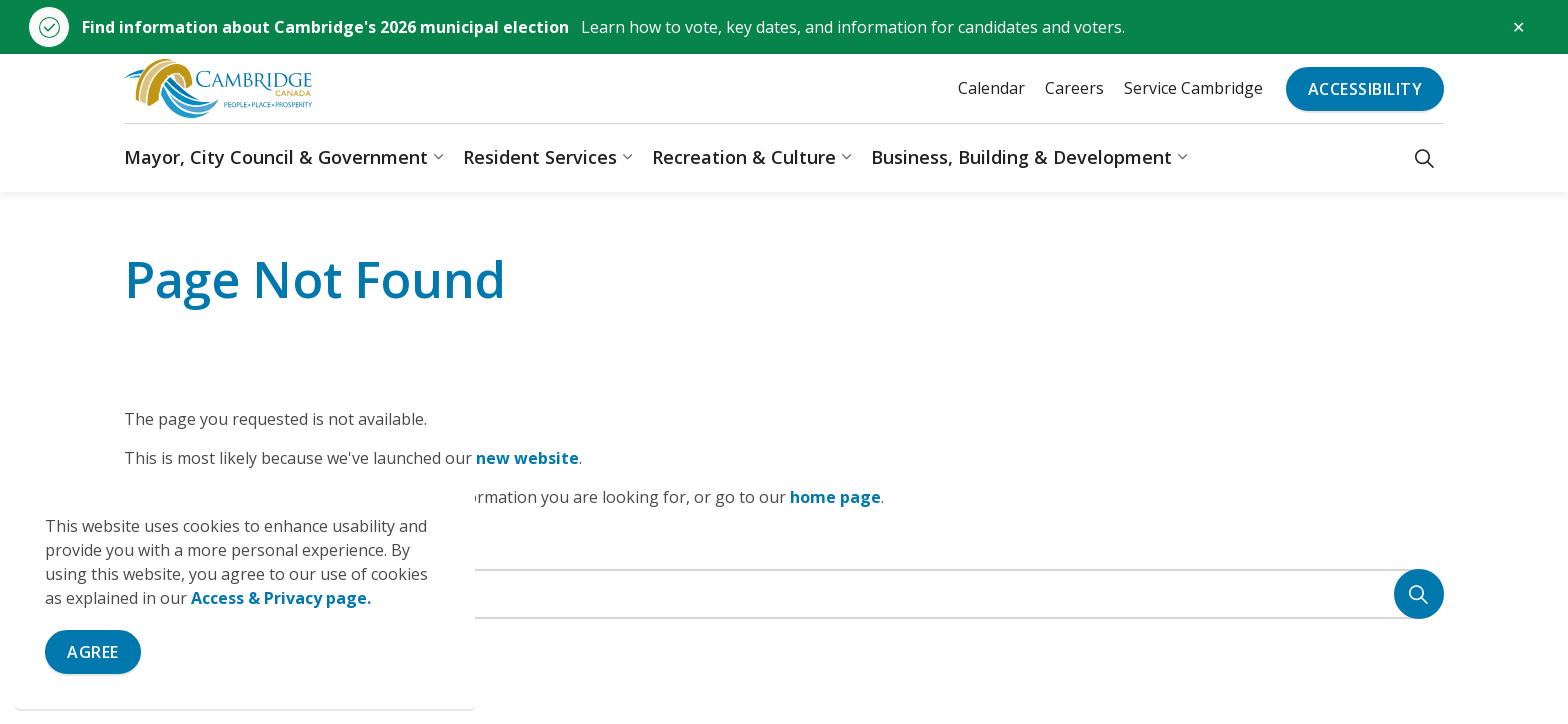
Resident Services (540, 157)
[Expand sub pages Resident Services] (627, 157)
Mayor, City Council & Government (276, 157)
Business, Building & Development (1021, 157)
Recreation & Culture (744, 157)
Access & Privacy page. (281, 598)
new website (527, 458)
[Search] (1419, 594)
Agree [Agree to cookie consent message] (93, 652)
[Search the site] (784, 594)
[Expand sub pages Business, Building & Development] (1182, 157)
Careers (1074, 88)
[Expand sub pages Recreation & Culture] (846, 157)
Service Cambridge (1193, 88)
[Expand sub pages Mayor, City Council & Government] (438, 157)
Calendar (991, 88)
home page (835, 497)
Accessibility (1365, 89)
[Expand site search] (1424, 157)
